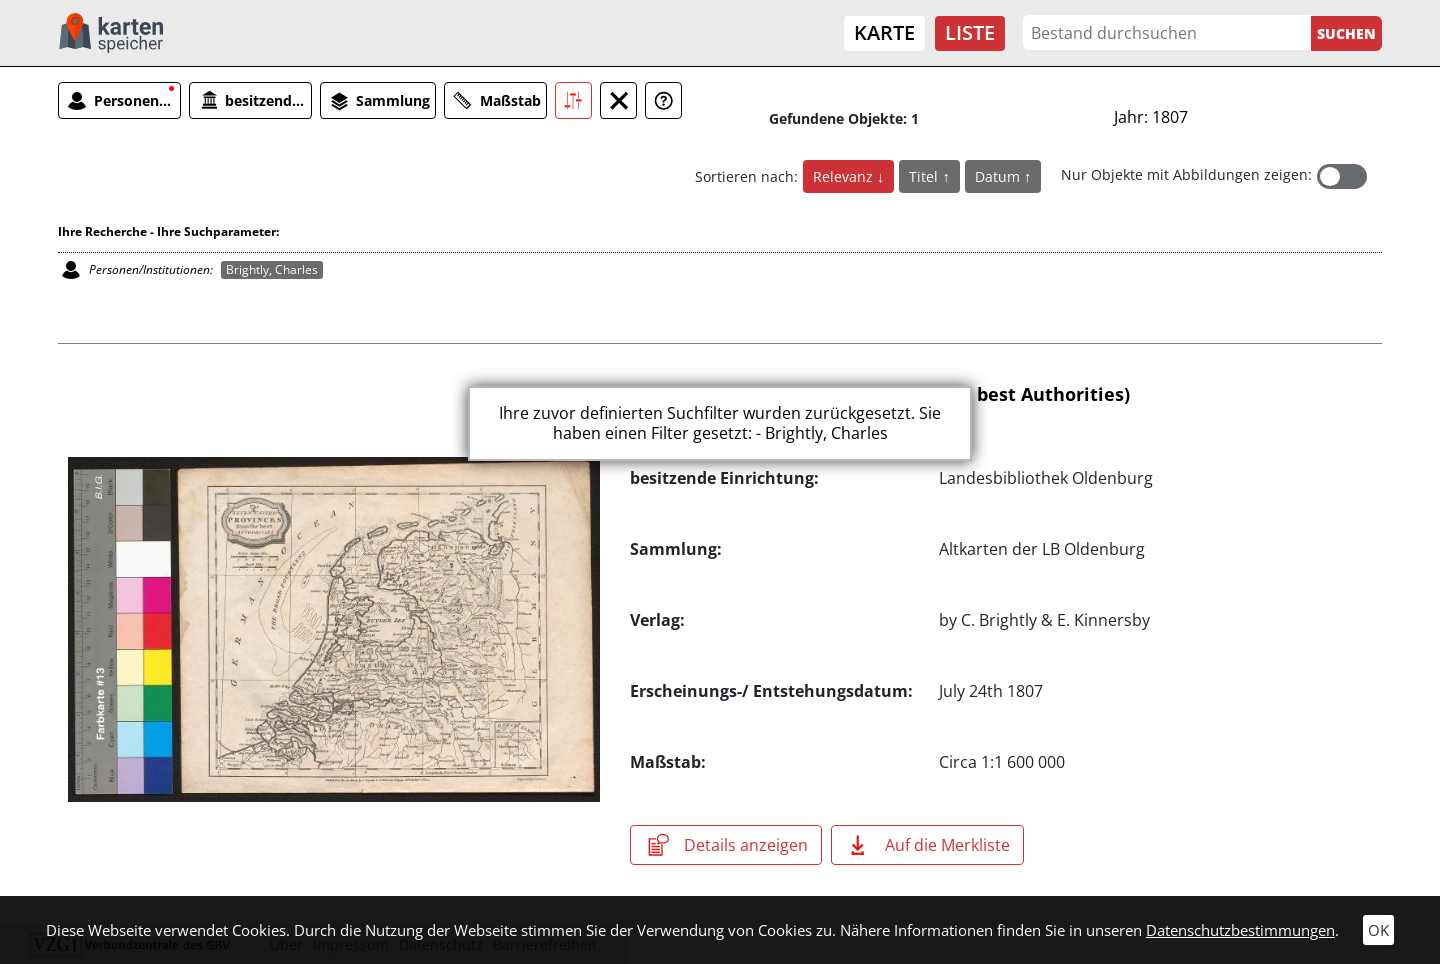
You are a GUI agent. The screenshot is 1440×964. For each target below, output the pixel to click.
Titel (925, 176)
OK (1378, 930)
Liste (970, 32)
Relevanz (845, 176)
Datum (999, 176)
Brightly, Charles (272, 269)
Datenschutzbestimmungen (1240, 930)
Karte (884, 32)
